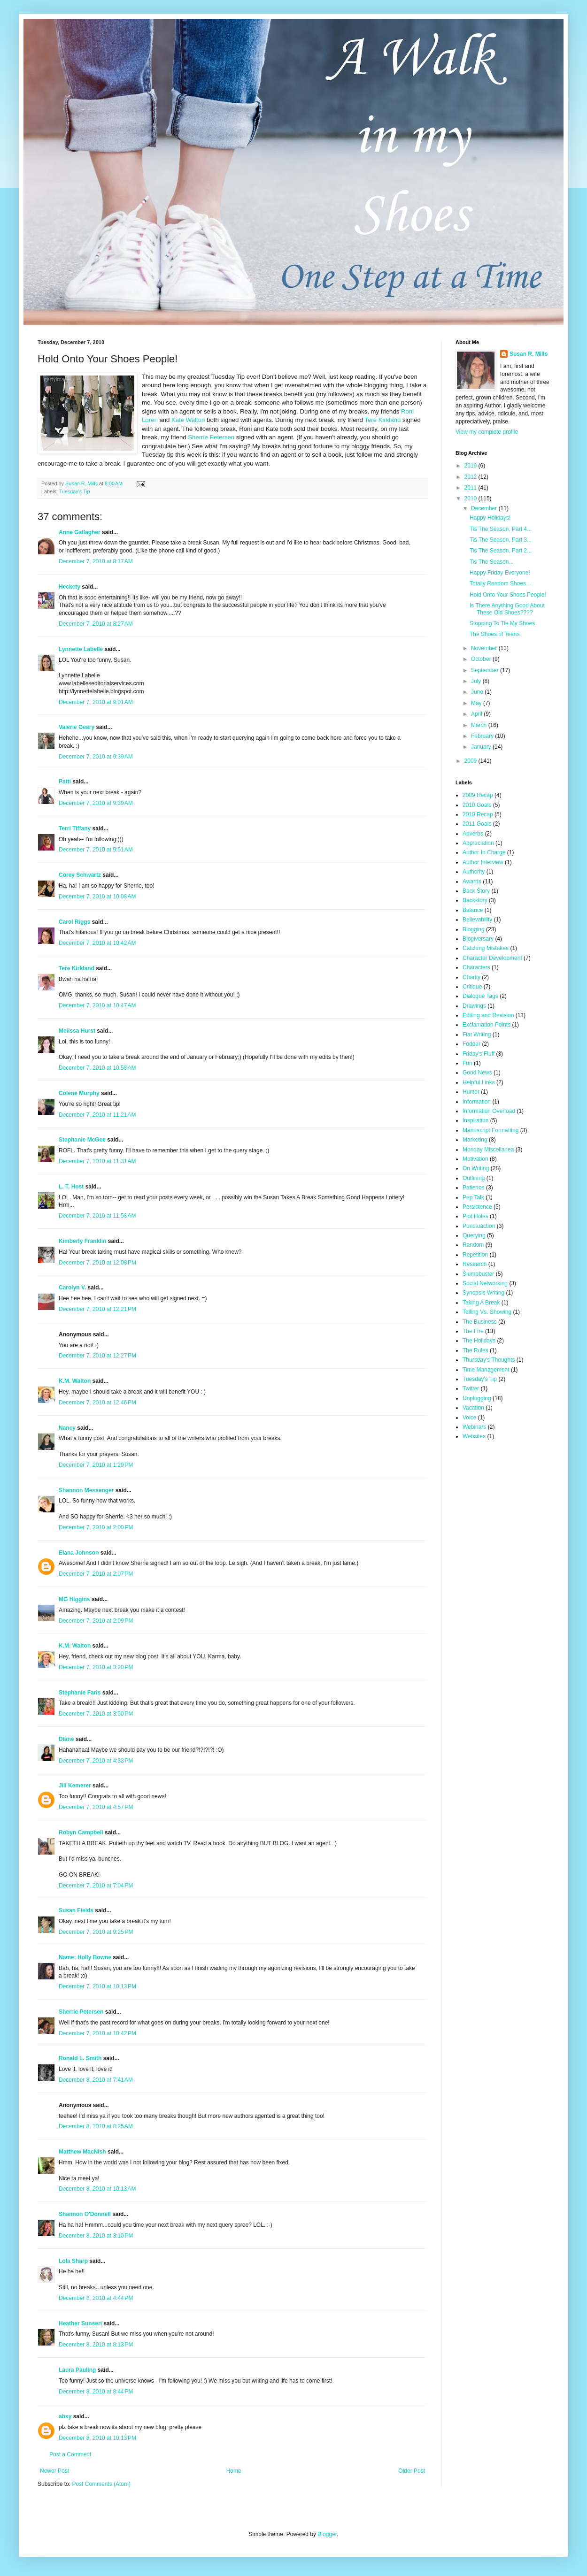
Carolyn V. (72, 1287)
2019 (471, 465)
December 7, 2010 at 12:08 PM (97, 1262)
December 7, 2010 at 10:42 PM (97, 2033)
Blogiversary (478, 938)
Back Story (476, 891)
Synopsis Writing (483, 1292)
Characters (476, 967)
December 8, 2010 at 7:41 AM (96, 2080)
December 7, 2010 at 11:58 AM (97, 1215)
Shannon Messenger (86, 1490)
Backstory (475, 900)
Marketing (475, 1139)
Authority (474, 871)
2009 (471, 761)
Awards (472, 881)
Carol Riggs (74, 922)
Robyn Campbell (81, 1832)
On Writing (476, 1168)
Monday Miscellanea (488, 1149)
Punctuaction (479, 1226)
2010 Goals (477, 805)
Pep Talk (473, 1197)
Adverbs (473, 833)
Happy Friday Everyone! (500, 572)
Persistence (477, 1207)
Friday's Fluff (478, 1053)
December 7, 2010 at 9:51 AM (96, 849)
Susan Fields (76, 1910)
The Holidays (479, 1340)
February (483, 736)
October (482, 659)
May (477, 703)
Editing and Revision (488, 1015)
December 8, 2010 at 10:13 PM (97, 2438)
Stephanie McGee (82, 1139)
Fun (467, 1063)
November (485, 648)
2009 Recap (478, 795)
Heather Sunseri (80, 2323)
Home (233, 2471)
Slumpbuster (478, 1274)
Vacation (473, 1407)
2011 (471, 487)
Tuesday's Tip (74, 491)
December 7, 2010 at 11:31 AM (97, 1161)
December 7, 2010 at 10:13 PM (97, 1986)
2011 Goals (477, 823)
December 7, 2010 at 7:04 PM (96, 1885)
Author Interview (483, 862)
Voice (469, 1417)
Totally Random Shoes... (500, 583)
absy (65, 2416)
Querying (474, 1235)
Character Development (492, 958)
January (482, 747)
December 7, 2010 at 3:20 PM (96, 1667)
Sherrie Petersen (211, 437)
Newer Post (54, 2471)
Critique (472, 986)
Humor (471, 1092)
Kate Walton (188, 419)
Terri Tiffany (75, 828)
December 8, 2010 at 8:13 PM (96, 2344)
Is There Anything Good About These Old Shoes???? (507, 608)
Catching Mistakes (486, 948)
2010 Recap (478, 814)
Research (475, 1264)
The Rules (475, 1350)
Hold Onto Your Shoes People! (508, 594)
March (479, 725)
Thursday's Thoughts (489, 1360)
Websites (474, 1436)
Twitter (471, 1388)
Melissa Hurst (77, 1030)
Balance (473, 910)
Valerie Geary (76, 727)
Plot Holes (475, 1216)
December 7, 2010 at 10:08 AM (97, 896)
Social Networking (485, 1283)
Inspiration (475, 1120)
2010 (471, 498)
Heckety (69, 586)
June (478, 692)
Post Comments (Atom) (101, 2484)
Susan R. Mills (529, 354)
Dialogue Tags (480, 996)
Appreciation (478, 843)
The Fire (473, 1331)
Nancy (67, 1428)
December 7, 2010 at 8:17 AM (96, 561)
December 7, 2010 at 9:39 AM (96, 756)
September (485, 670)
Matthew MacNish (82, 2151)
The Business (480, 1322)
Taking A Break (481, 1302)
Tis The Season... (491, 562)
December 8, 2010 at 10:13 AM (97, 2188)
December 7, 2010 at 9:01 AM (96, 702)
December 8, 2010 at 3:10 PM (96, 2235)
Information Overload (489, 1111)
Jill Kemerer (75, 1785)
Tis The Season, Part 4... (501, 529)
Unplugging (477, 1398)
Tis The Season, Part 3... (501, 540)
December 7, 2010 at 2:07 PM (96, 1574)
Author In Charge (484, 852)
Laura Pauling (77, 2370)
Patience (474, 1187)
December (485, 508)
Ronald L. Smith (80, 2058)
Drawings (474, 1006)
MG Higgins (74, 1599)
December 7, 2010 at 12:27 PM (97, 1355)
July (477, 681)
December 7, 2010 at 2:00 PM (96, 1527)
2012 (471, 477)
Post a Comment (70, 2454)
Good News (477, 1072)
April (477, 714)
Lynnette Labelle (81, 649)
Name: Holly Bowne (85, 1957)
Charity (471, 977)
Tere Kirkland (382, 419)
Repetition (475, 1254)
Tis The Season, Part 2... (501, 550)
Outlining (474, 1178)
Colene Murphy (79, 1093)
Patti (65, 781)
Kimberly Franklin (82, 1241)
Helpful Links (479, 1082)
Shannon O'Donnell (85, 2214)
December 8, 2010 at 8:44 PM (96, 2391)
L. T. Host (71, 1186)
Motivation (475, 1159)
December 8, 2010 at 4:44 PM (96, 2298)
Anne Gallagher (79, 532)
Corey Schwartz (80, 875)
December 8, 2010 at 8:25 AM (96, 2126)
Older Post (411, 2471)
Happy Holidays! (490, 517)
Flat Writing (477, 1034)
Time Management (486, 1369)
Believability (477, 919)
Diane (66, 1739)
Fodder (471, 1044)
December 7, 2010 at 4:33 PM (96, 1760)
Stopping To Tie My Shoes (502, 623)
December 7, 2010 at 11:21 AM (97, 1115)
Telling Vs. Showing (487, 1312)
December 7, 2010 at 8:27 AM (96, 624)
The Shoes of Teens (495, 634)
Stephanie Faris (79, 1692)
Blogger (327, 2534)
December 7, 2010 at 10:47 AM (97, 1005)
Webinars (474, 1427)
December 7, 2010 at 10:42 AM (97, 943)
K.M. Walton (75, 1381)
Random (473, 1245)
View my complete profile (487, 432)
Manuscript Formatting (490, 1130)
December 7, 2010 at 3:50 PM (96, 1713)
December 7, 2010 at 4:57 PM (96, 1807)
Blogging (474, 929)
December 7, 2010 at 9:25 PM (96, 1932)
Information (477, 1101)
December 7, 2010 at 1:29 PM (96, 1465)
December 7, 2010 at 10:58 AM (97, 1068)
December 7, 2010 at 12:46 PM (97, 1402)
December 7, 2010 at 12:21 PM (97, 1309)
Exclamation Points (486, 1024)
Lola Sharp (73, 2261)
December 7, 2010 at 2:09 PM (96, 1621)
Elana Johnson (79, 1552)
